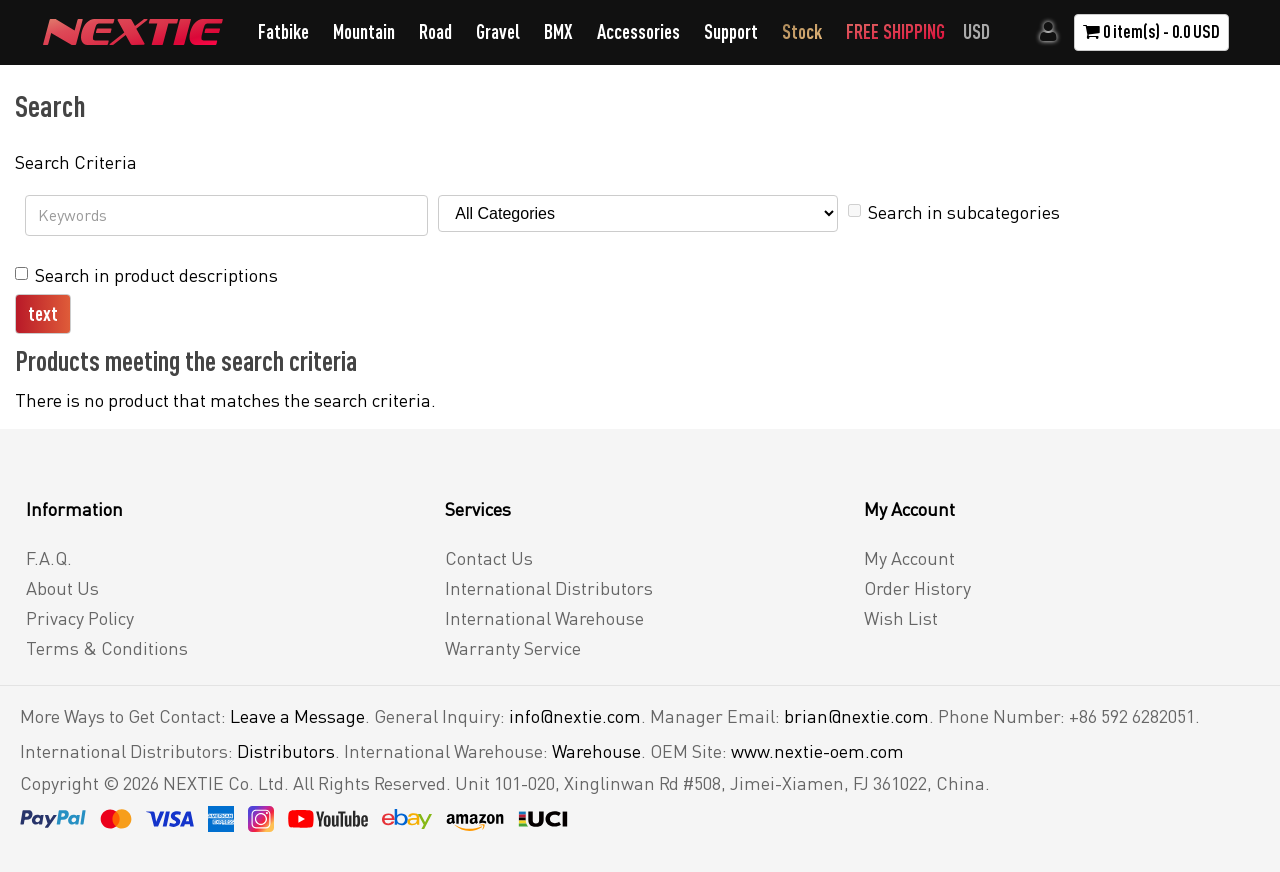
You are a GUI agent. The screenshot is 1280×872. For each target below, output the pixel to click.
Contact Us (489, 558)
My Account (909, 558)
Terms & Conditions (107, 648)
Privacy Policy (80, 618)
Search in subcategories (954, 212)
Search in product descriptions (146, 275)
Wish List (901, 618)
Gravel (498, 31)
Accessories (638, 31)
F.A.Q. (49, 558)
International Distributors (549, 588)
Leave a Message (297, 716)
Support (731, 31)
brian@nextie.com (856, 716)
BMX (558, 31)
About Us (62, 588)
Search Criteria (76, 162)
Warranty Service (513, 648)
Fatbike (283, 31)
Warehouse (596, 751)
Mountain (364, 31)
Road (435, 31)
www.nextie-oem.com (817, 751)
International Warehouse (544, 618)
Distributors (286, 751)
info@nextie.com (575, 716)
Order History (917, 588)
